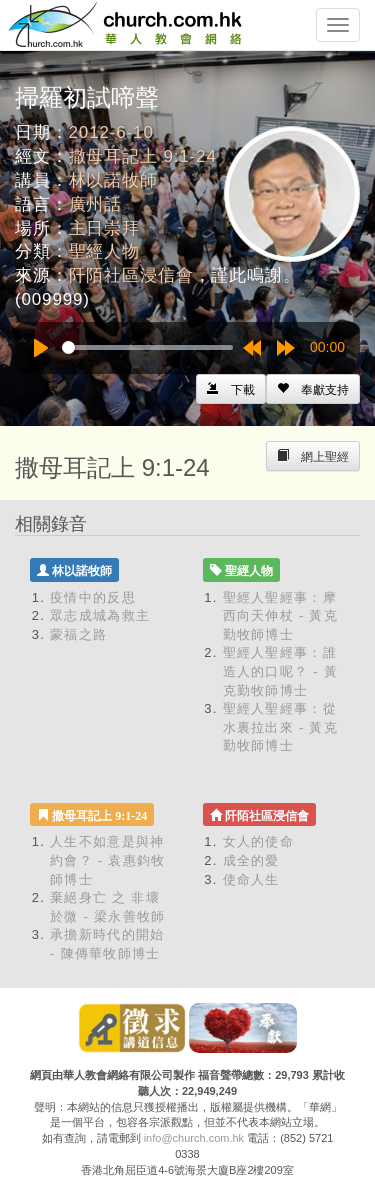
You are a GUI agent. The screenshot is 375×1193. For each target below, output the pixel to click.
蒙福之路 (78, 634)
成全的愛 (251, 860)
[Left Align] (313, 389)
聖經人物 (104, 251)
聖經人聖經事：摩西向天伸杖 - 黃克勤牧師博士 (281, 616)
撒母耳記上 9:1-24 (143, 156)
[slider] (147, 347)
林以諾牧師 (113, 180)
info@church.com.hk (194, 1138)
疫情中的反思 (93, 597)
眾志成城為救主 (100, 615)
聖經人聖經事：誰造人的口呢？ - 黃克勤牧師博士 (281, 671)
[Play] (41, 348)
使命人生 (251, 879)
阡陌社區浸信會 (131, 275)
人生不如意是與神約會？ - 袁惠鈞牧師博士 (108, 860)
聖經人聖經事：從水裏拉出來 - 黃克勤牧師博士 (281, 727)
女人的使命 (259, 841)
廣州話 (96, 204)
